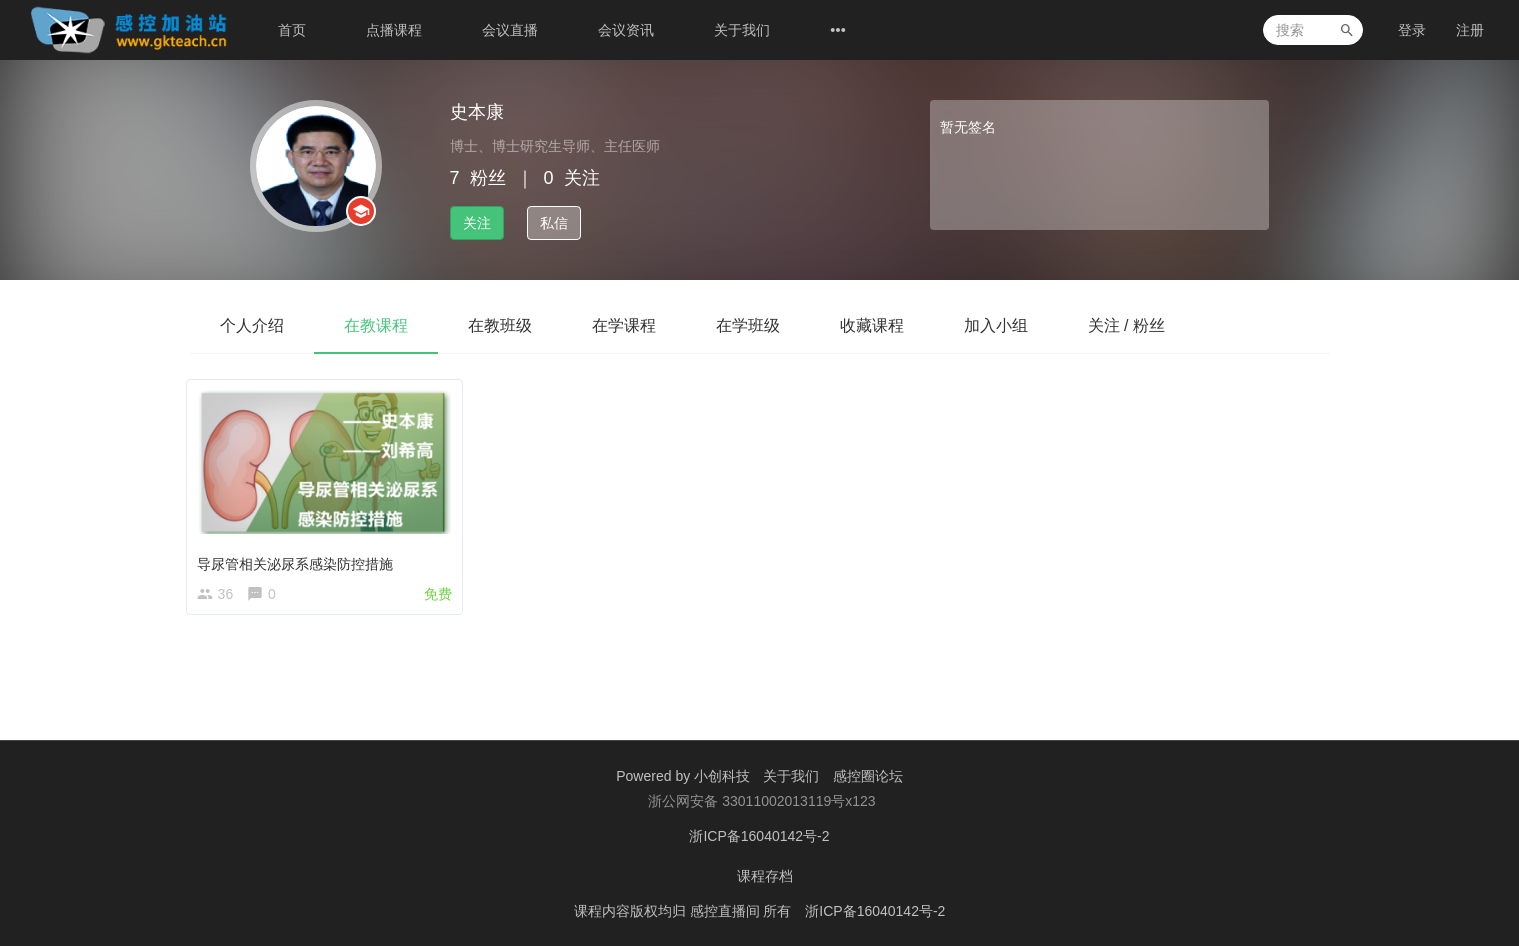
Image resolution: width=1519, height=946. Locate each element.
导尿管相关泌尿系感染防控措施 (299, 559)
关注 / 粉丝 (1126, 325)
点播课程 (394, 30)
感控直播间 (727, 911)
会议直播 (510, 30)
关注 (477, 223)
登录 (1412, 30)
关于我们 (742, 30)
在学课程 (624, 325)
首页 (292, 30)
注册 (1470, 30)
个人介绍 (252, 325)
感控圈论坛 (868, 776)
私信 (554, 223)
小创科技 (724, 776)
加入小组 (996, 325)
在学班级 (748, 325)
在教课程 (376, 325)
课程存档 (765, 876)
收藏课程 (872, 325)
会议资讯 (626, 30)
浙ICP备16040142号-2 (759, 836)
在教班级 (500, 325)
